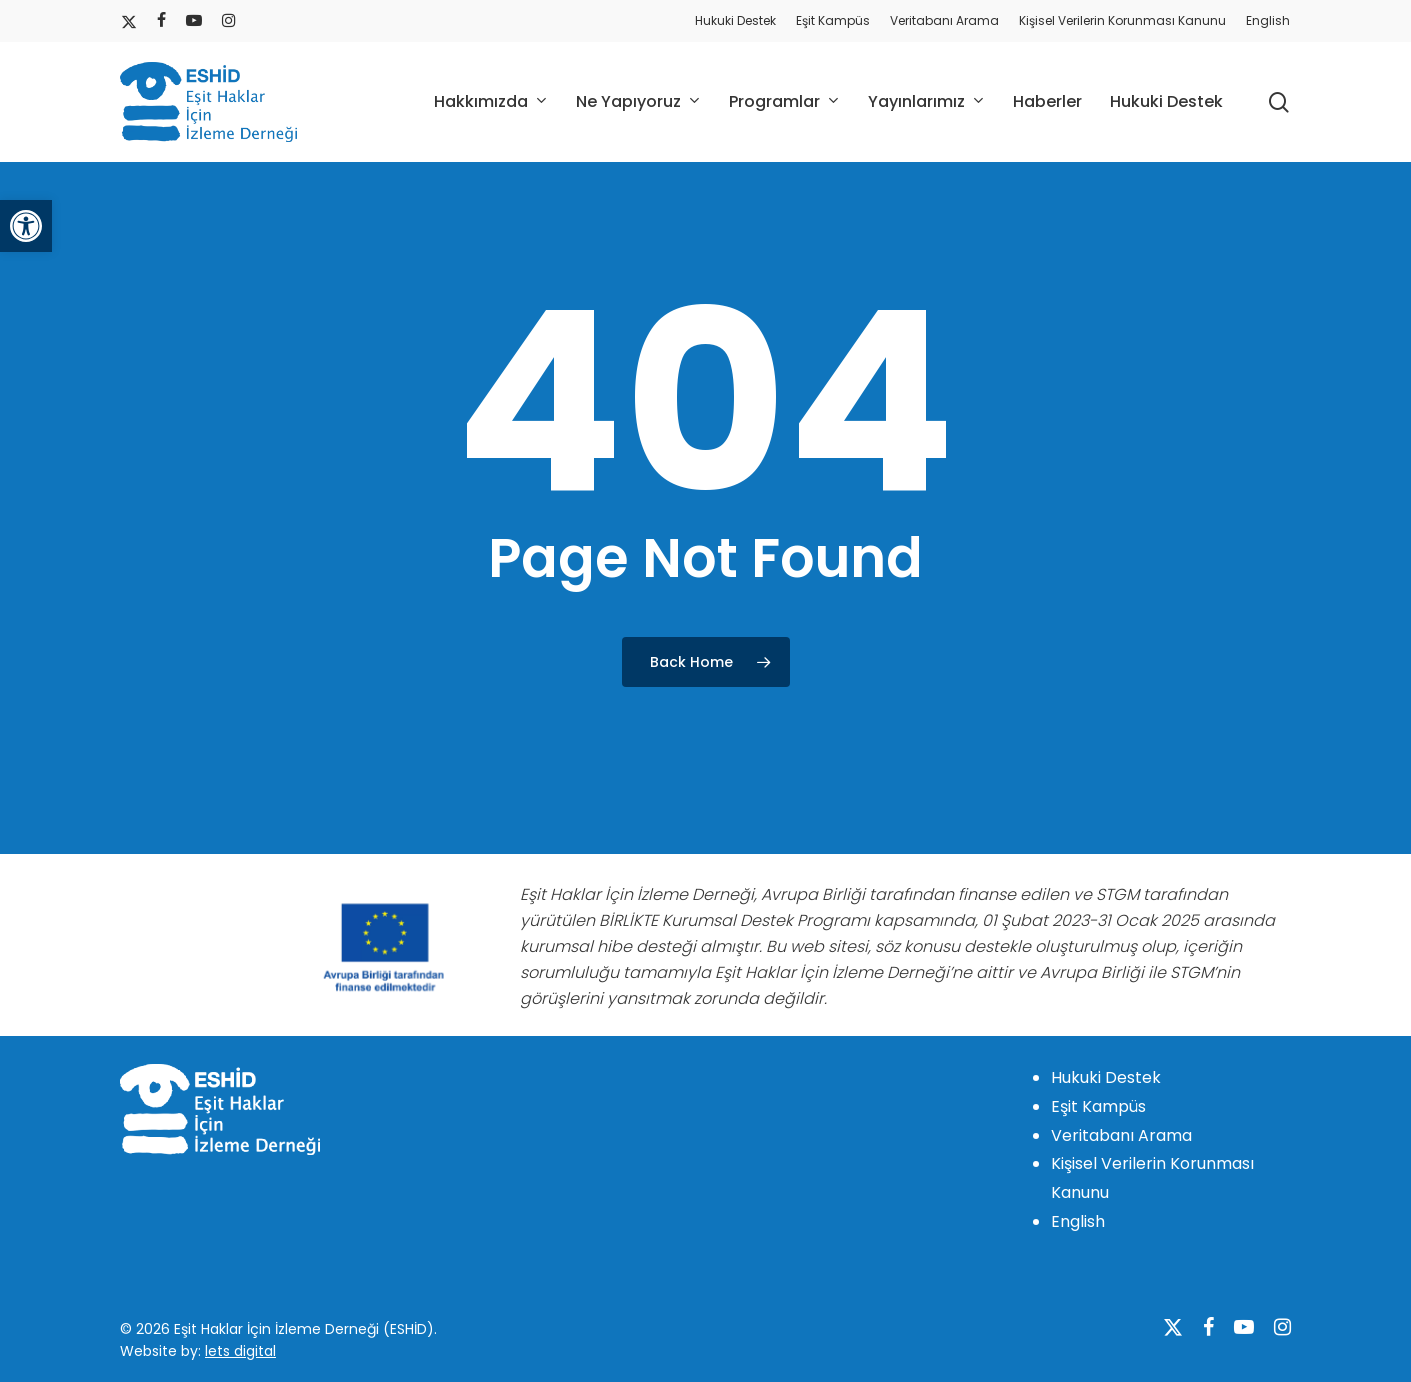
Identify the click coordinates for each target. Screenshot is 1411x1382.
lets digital (240, 1351)
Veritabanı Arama (1121, 1135)
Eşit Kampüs (1098, 1106)
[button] (26, 226)
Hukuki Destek (1106, 1077)
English (1078, 1221)
